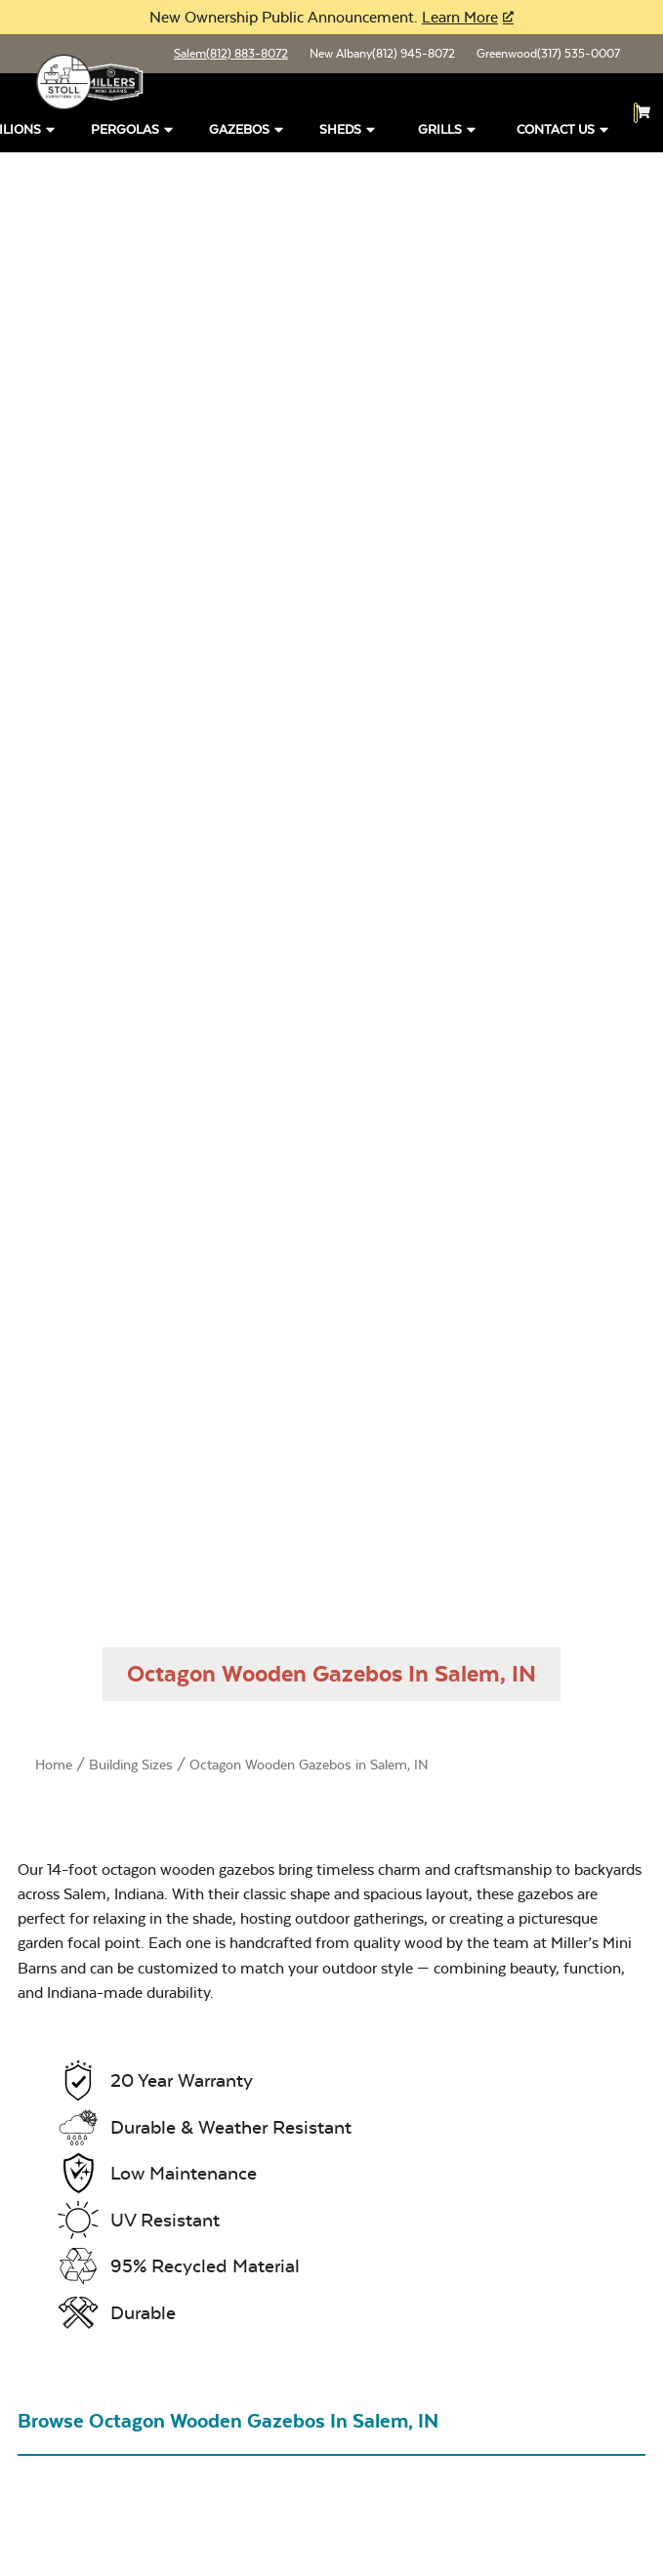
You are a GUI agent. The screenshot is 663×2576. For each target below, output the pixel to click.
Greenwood (548, 53)
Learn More (460, 17)
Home (53, 1764)
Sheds (348, 129)
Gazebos (247, 129)
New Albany (382, 53)
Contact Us (564, 129)
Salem (231, 53)
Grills (448, 129)
